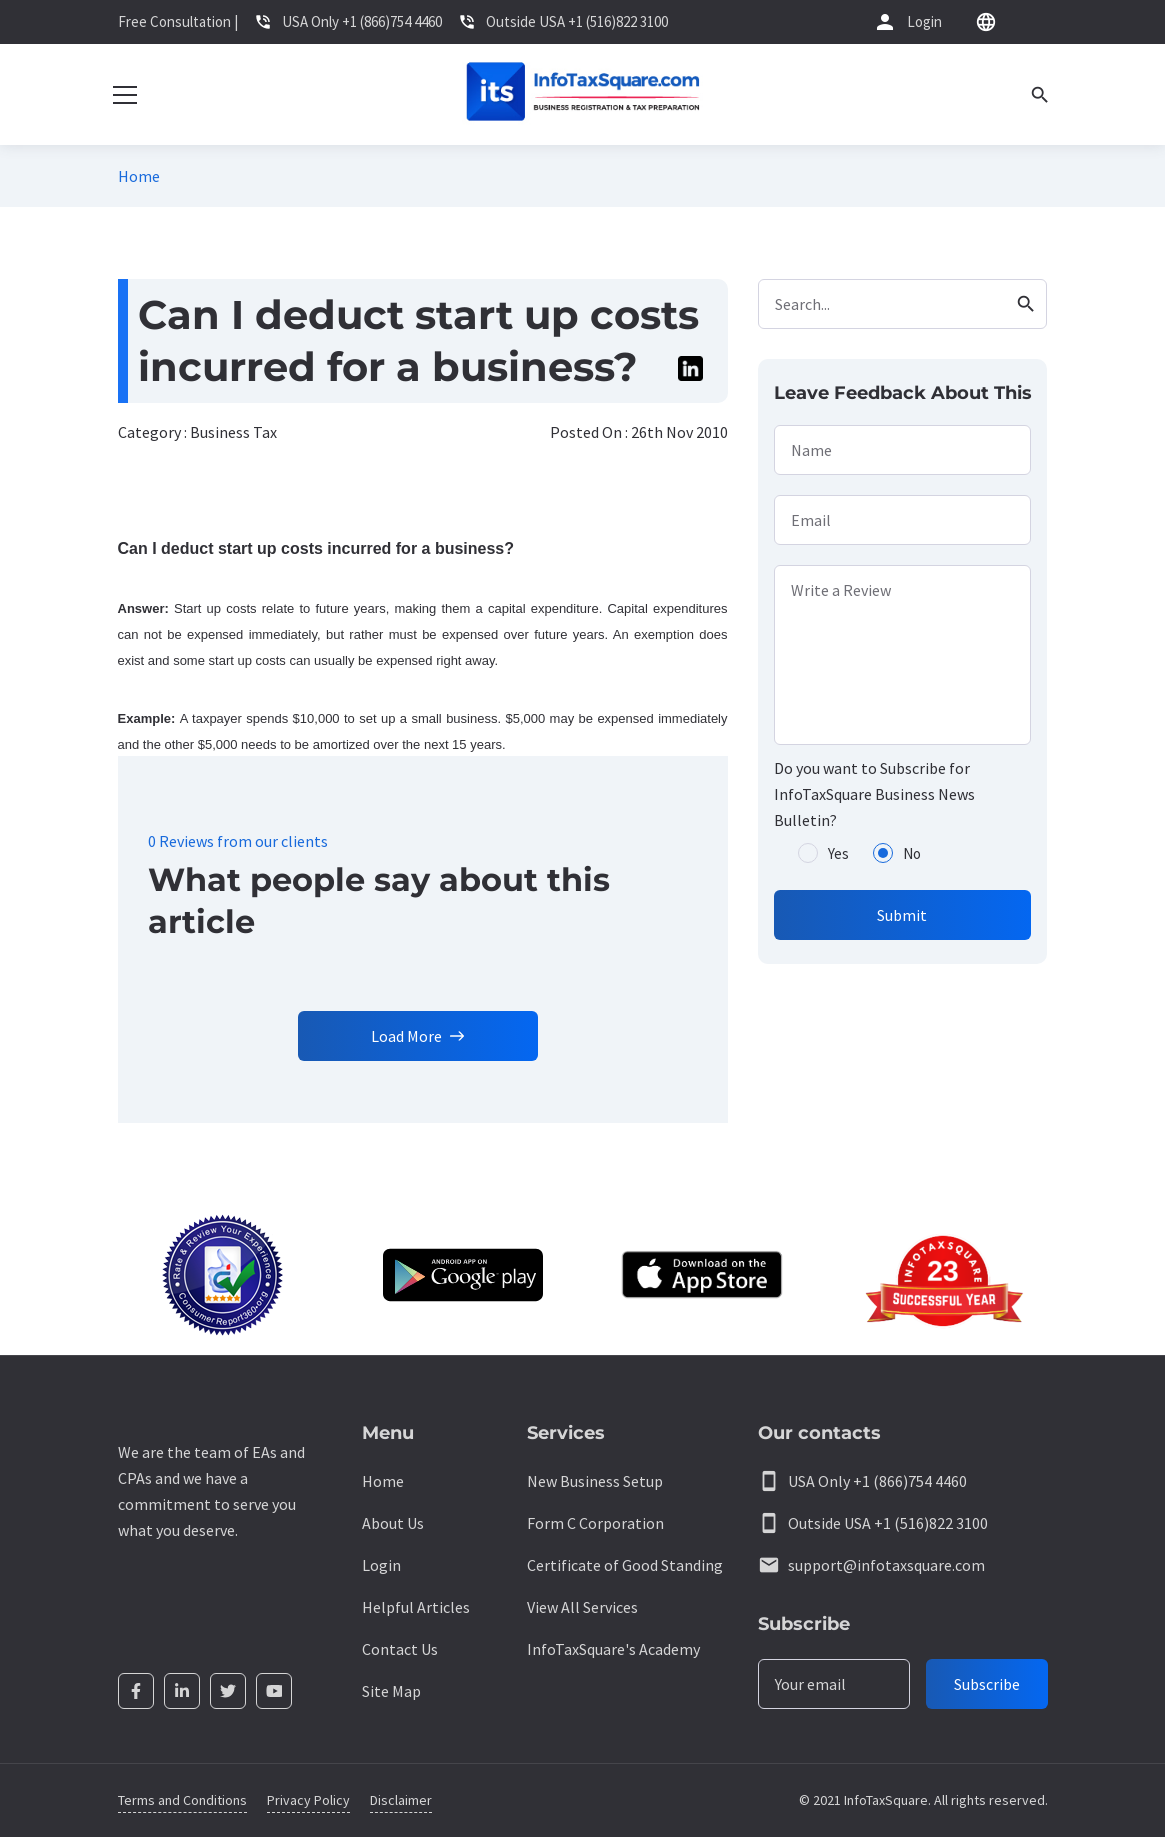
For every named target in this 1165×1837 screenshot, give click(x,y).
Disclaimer (401, 1800)
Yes (838, 853)
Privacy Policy (308, 1800)
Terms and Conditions (182, 1800)
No (912, 853)
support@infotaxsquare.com (886, 1565)
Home (139, 176)
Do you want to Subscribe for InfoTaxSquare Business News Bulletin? (874, 794)
